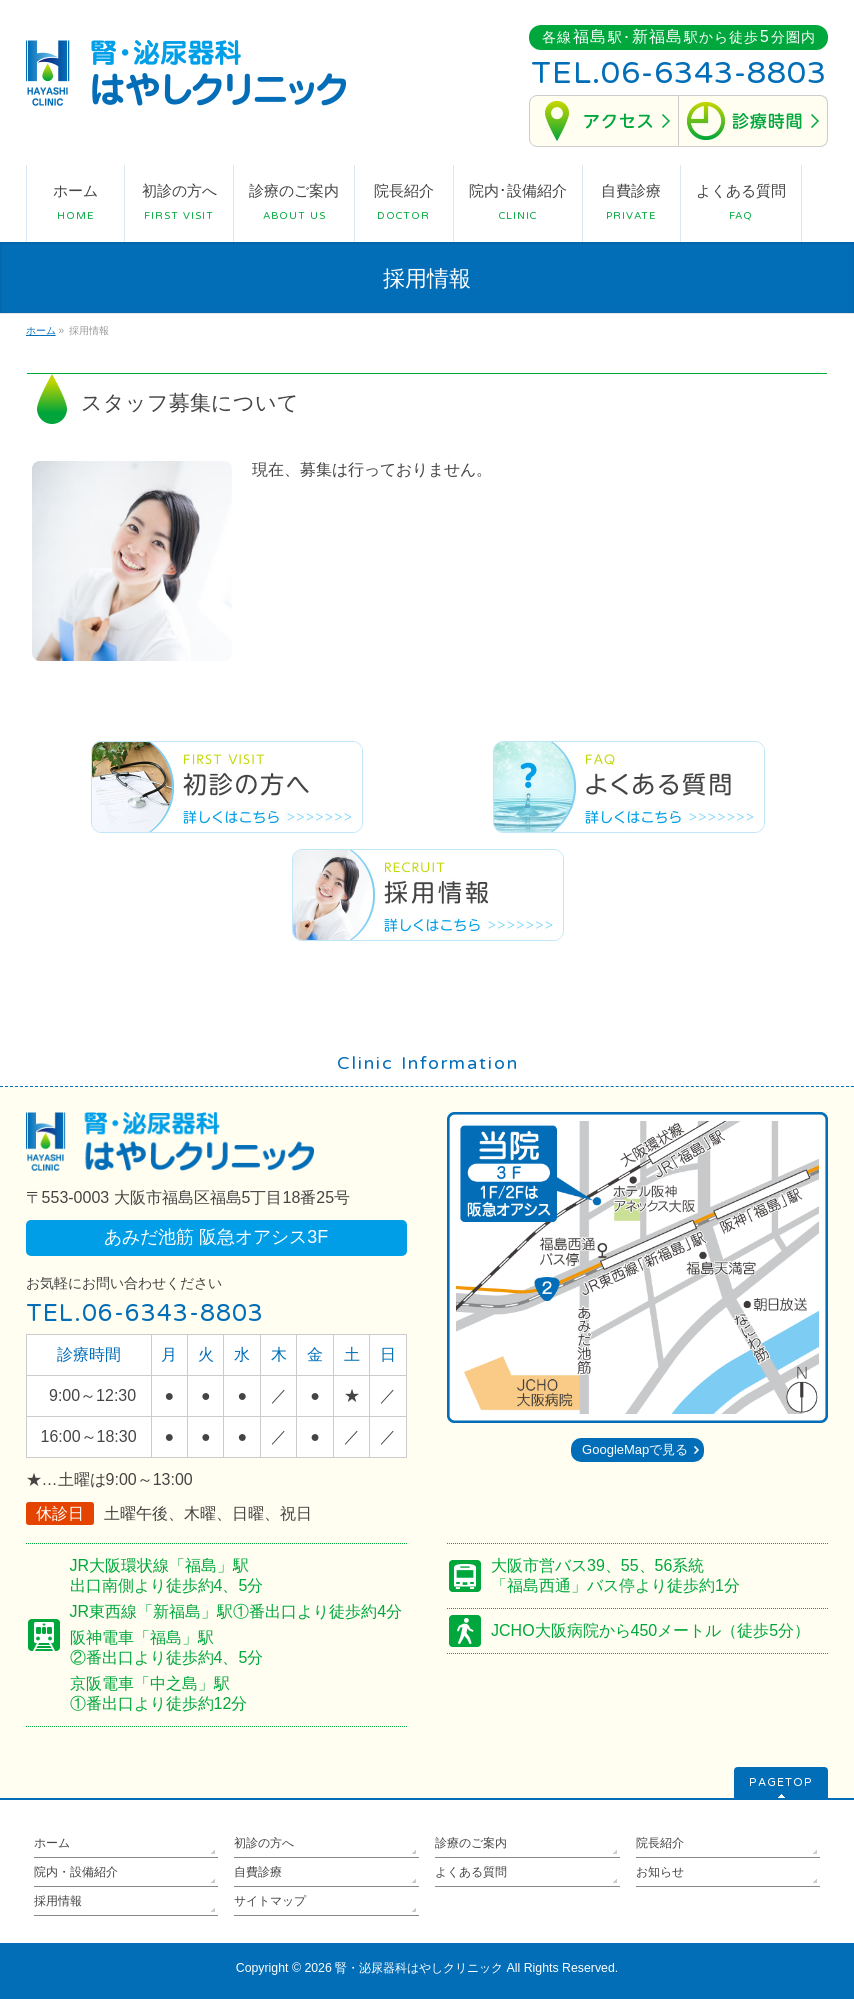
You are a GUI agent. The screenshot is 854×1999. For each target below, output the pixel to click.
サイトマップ (270, 1901)
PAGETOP (781, 1782)
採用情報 (58, 1901)
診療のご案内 (471, 1843)
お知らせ (660, 1872)
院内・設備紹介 (76, 1872)
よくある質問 (471, 1872)
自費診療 (258, 1872)
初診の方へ (264, 1843)
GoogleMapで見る (635, 1449)
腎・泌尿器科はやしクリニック (419, 1968)
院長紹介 (660, 1843)
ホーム (52, 1843)
